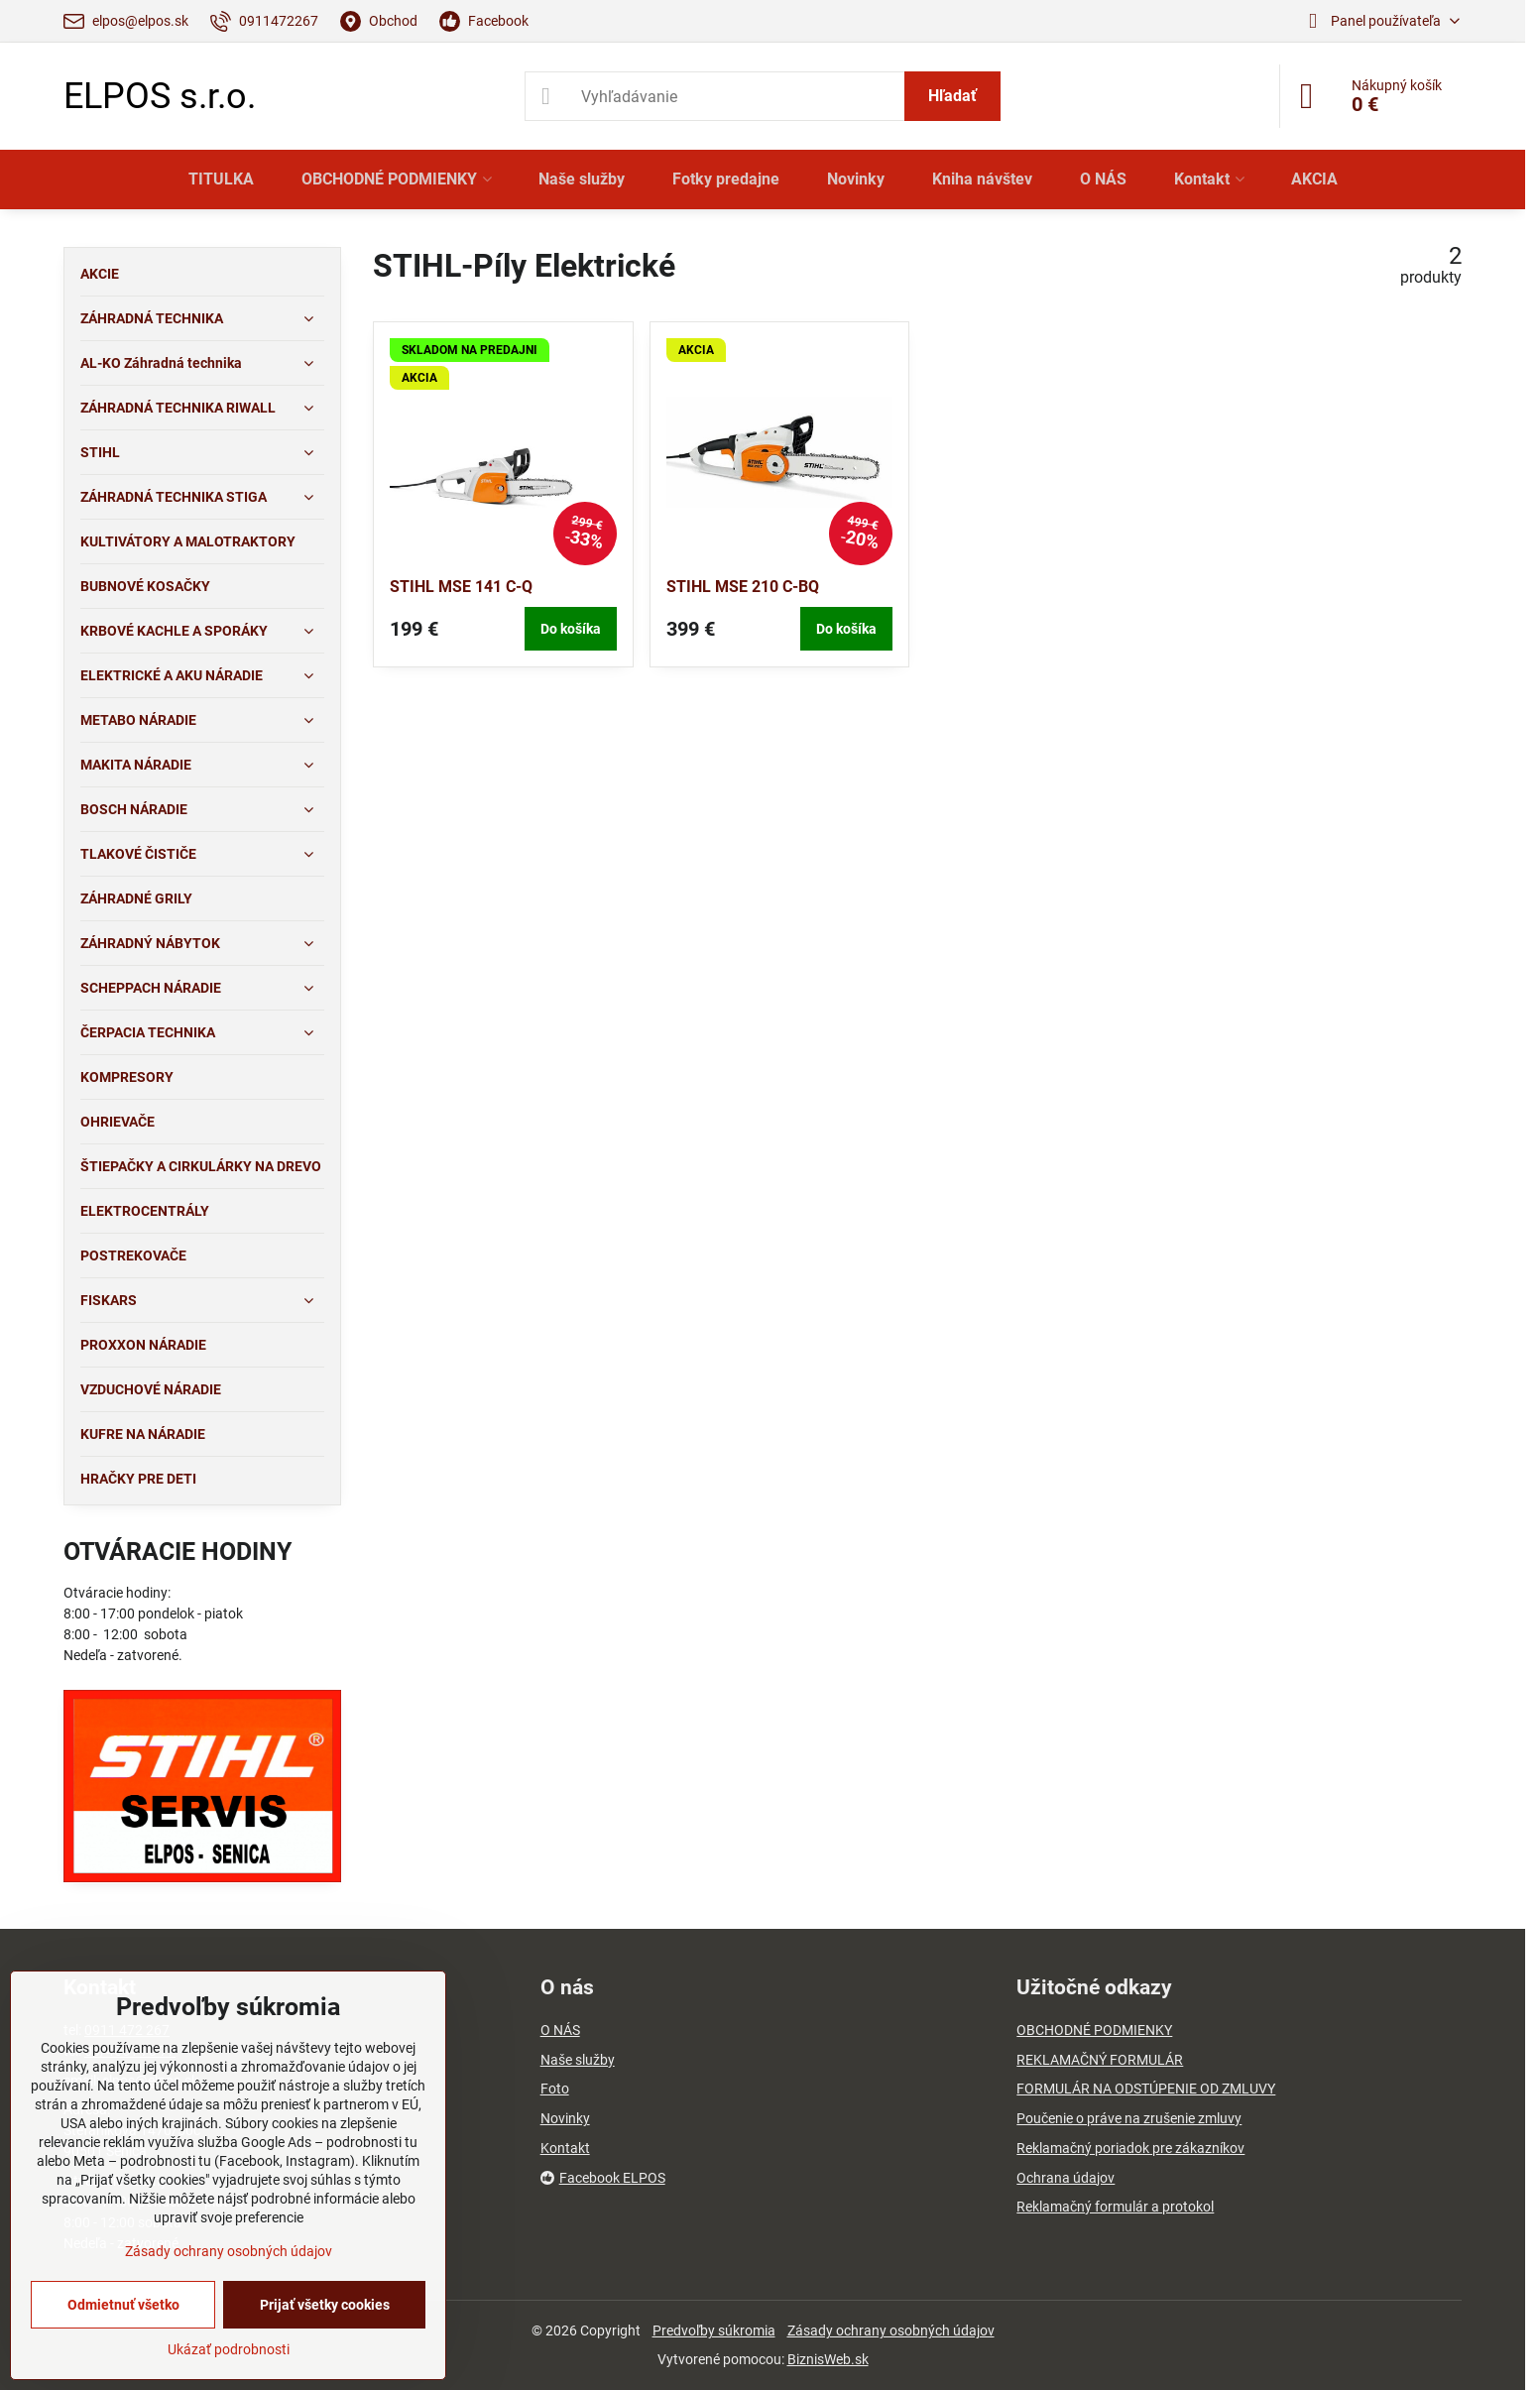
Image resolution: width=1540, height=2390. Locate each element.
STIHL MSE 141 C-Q (461, 586)
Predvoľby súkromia (713, 2330)
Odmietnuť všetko (123, 2305)
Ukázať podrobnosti (229, 2349)
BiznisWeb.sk (828, 2359)
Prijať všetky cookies (325, 2305)
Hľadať (952, 95)
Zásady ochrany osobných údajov (891, 2330)
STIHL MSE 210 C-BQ (742, 586)
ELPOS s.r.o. (159, 96)
